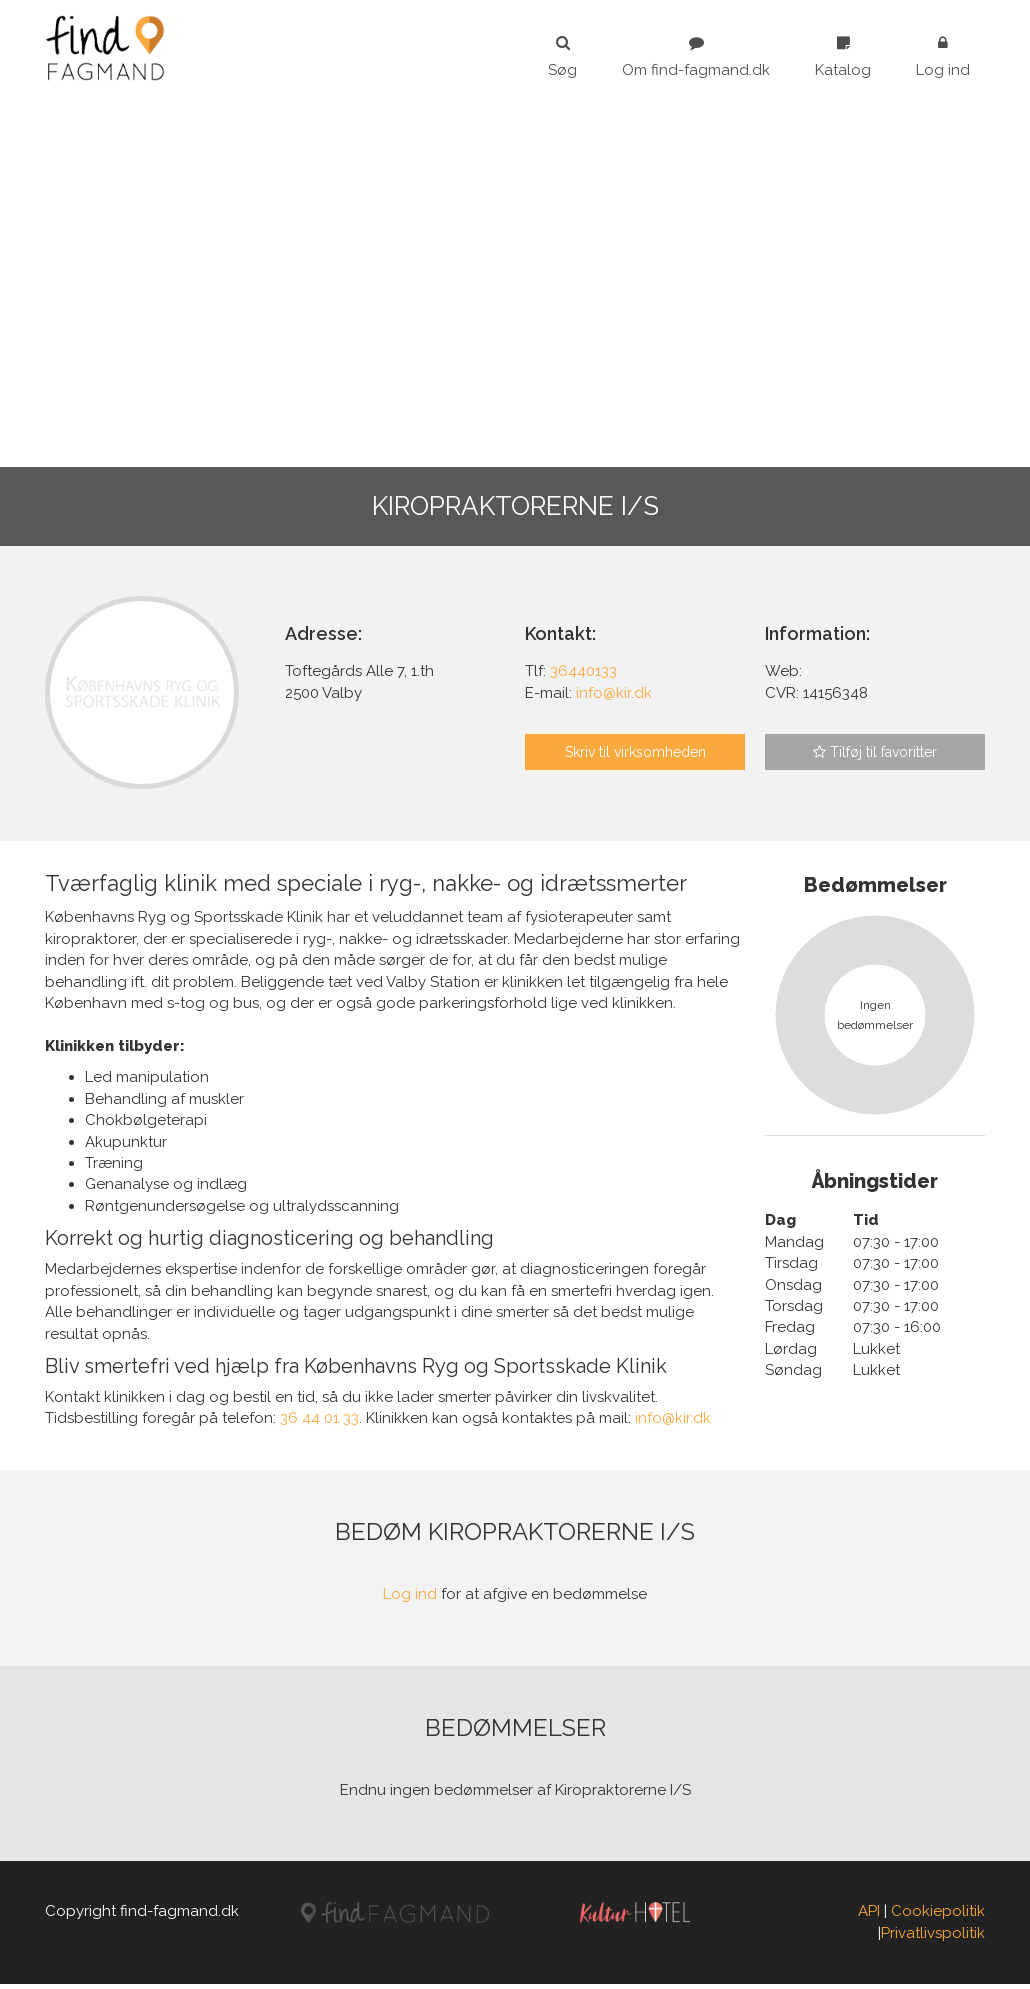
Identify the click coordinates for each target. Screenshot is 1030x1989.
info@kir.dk (673, 1423)
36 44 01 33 (319, 1423)
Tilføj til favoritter (875, 752)
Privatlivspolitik (933, 1937)
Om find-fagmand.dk (696, 57)
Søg (562, 57)
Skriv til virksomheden (635, 752)
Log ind (943, 57)
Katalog (843, 57)
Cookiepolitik (938, 1916)
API (869, 1916)
